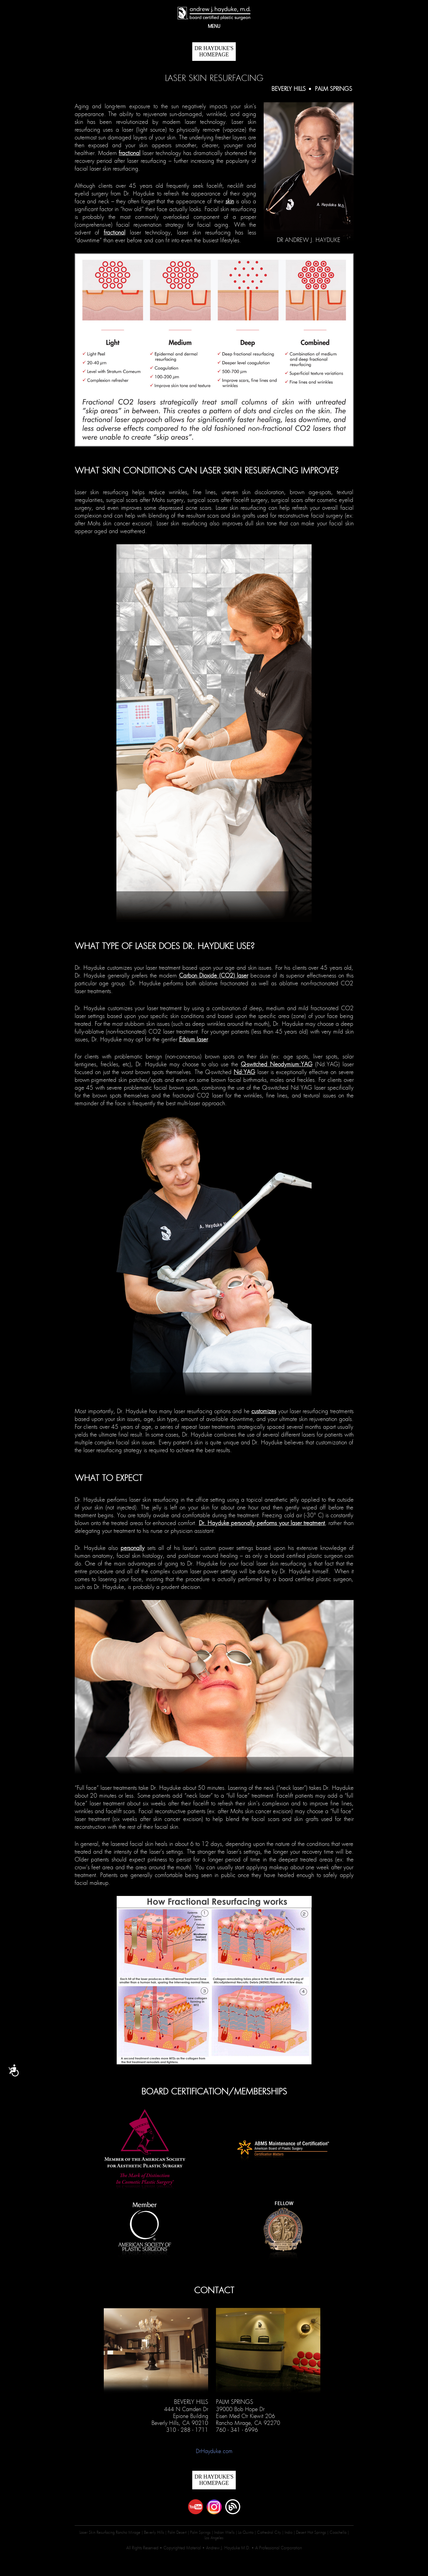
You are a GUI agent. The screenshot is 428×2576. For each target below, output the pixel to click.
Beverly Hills (289, 89)
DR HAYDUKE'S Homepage (213, 51)
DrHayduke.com (214, 2451)
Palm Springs (333, 89)
